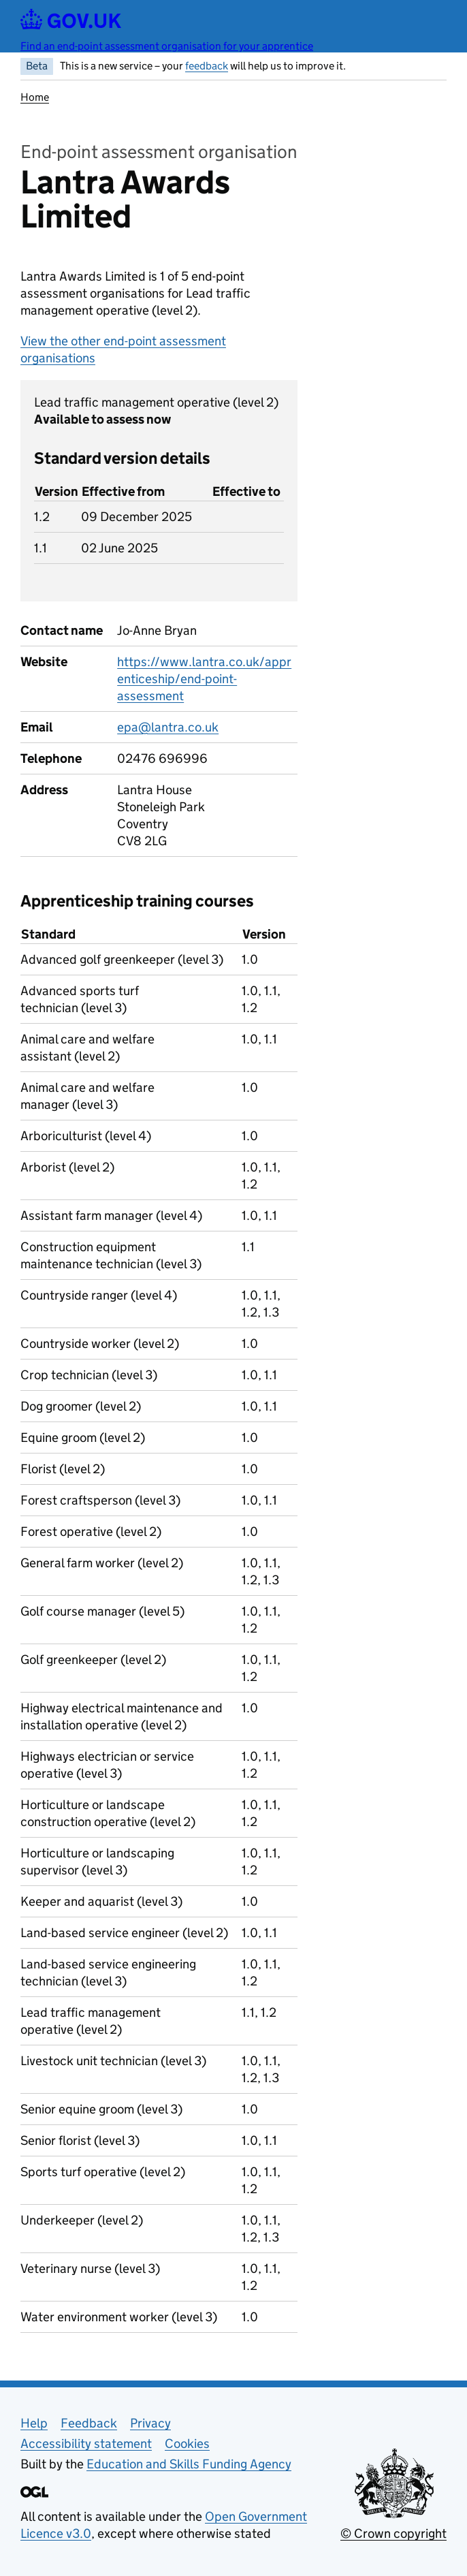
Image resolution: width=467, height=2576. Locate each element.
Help (34, 2423)
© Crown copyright (393, 2533)
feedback (206, 65)
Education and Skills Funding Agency (188, 2464)
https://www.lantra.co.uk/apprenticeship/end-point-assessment (204, 679)
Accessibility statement (86, 2443)
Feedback (89, 2423)
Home (34, 97)
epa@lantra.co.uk (168, 727)
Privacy (150, 2423)
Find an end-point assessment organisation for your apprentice (166, 46)
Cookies (187, 2443)
